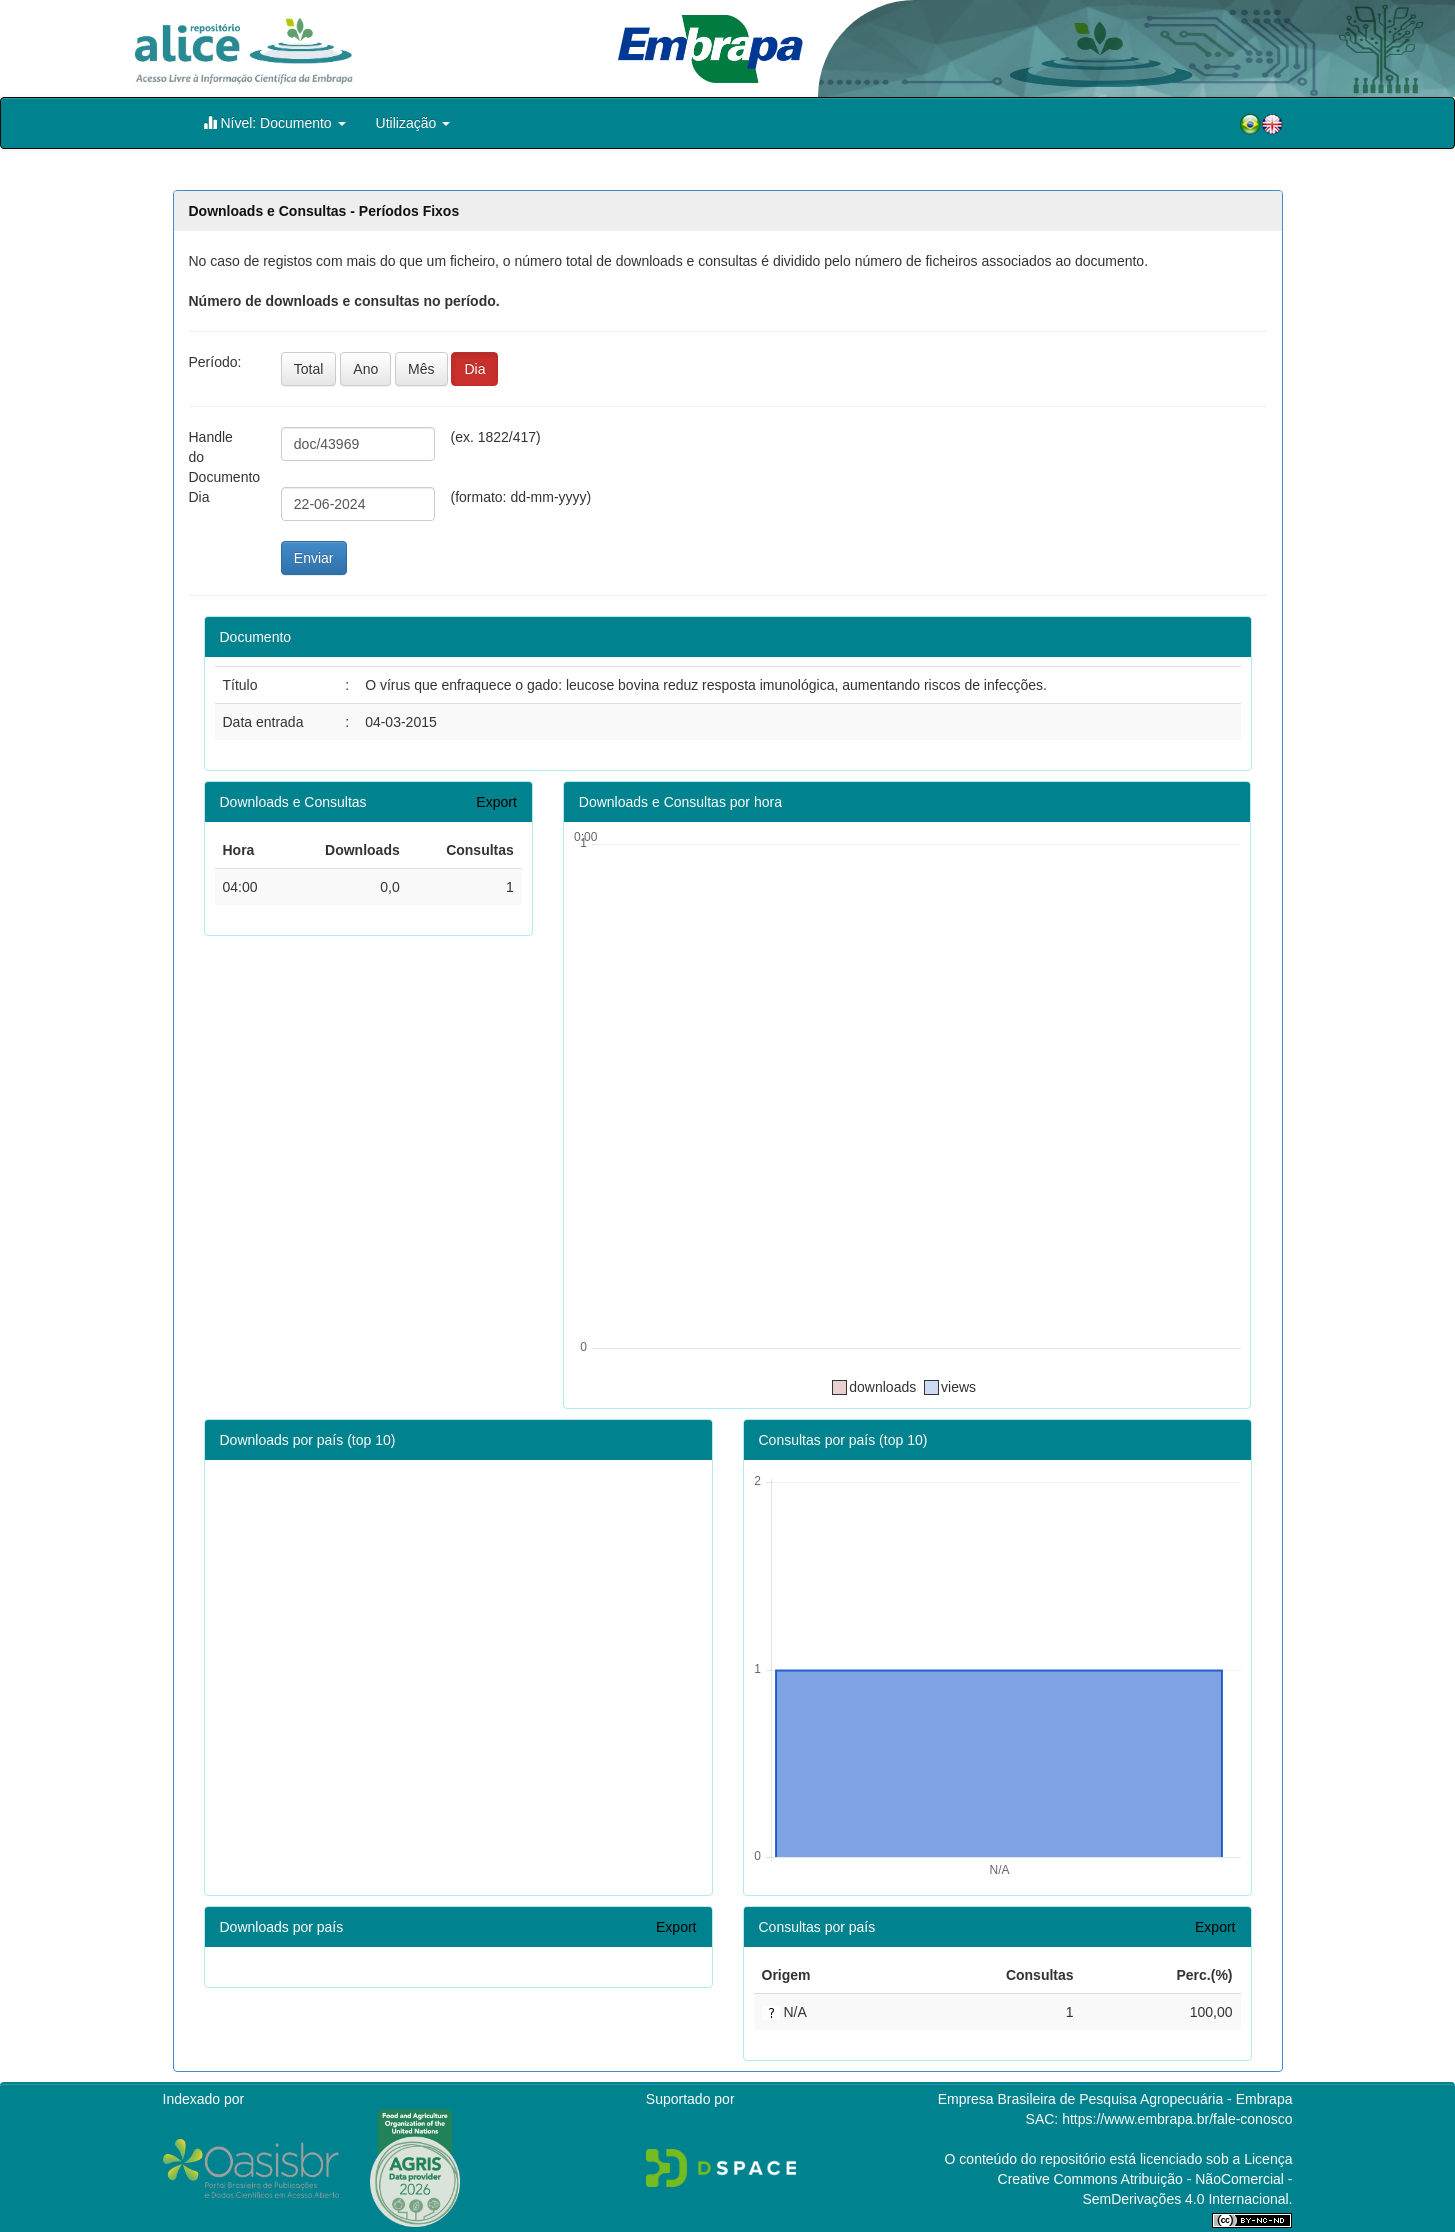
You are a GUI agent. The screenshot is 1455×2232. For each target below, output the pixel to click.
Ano (365, 369)
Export (496, 802)
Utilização (413, 123)
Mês (421, 369)
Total (309, 369)
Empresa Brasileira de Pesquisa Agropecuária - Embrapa (1115, 2099)
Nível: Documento (274, 122)
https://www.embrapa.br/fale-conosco (1177, 2119)
